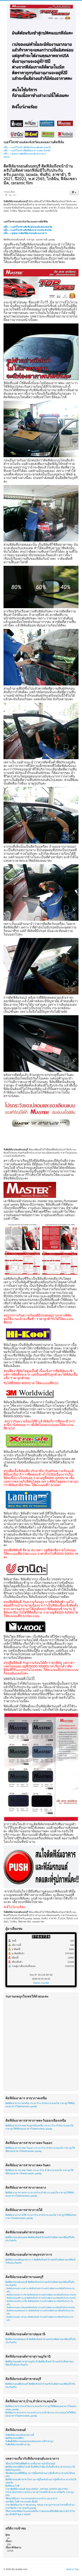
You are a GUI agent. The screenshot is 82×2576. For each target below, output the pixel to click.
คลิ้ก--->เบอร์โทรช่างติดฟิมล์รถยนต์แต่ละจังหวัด (27, 147)
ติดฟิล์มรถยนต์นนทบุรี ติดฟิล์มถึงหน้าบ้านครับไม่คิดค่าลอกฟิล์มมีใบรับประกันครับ (39, 2284)
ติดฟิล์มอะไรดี (12, 2485)
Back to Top (72, 2569)
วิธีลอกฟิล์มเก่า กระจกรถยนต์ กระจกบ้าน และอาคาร (31, 2498)
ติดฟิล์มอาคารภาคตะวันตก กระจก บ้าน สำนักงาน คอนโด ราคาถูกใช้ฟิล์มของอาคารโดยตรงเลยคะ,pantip (39, 2172)
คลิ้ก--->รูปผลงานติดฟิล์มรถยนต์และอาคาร (25, 153)
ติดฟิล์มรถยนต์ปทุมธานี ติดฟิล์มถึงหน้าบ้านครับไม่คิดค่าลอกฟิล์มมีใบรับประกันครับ (40, 2341)
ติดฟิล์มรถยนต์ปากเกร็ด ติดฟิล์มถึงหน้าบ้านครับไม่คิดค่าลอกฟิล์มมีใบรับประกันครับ (41, 2295)
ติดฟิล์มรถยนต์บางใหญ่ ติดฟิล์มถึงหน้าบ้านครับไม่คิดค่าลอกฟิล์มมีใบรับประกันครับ (41, 2307)
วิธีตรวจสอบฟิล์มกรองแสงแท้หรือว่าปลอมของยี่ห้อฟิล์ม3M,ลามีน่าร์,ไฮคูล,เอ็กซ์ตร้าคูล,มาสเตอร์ (40, 2513)
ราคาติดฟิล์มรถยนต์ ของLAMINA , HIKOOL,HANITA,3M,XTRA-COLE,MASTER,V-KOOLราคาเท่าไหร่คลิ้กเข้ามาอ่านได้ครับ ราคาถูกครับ (39, 2492)
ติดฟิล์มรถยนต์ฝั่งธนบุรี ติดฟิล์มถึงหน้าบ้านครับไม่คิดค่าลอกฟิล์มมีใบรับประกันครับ (40, 2385)
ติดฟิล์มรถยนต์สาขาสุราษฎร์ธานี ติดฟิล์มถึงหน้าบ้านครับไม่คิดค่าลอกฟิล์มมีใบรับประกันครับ (39, 2363)
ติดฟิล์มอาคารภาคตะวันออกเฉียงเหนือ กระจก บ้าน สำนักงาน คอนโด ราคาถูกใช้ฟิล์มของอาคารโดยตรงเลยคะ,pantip (39, 2127)
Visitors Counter (41, 1983)
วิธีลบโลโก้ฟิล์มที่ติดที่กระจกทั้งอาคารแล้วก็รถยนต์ (30, 2463)
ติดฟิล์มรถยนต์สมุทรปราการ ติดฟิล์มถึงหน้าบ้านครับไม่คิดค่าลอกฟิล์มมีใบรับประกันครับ (40, 2261)
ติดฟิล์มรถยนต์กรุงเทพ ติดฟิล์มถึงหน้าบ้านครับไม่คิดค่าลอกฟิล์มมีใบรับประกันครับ (40, 2239)
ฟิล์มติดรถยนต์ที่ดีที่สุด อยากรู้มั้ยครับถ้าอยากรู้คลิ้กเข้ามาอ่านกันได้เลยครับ (40, 2475)
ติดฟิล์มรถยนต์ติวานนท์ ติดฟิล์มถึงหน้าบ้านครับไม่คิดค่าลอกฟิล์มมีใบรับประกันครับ (41, 2298)
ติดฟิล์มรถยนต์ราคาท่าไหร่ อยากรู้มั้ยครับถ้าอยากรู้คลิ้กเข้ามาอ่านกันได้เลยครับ (40, 2481)
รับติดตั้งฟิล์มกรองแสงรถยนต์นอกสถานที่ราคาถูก (29, 2441)
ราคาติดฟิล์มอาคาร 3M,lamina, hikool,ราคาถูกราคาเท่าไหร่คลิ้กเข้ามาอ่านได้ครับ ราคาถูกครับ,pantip (40, 2506)
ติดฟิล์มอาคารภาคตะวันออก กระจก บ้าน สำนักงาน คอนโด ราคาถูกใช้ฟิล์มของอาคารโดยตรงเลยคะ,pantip (40, 2149)
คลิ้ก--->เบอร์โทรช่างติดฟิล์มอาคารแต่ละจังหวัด (27, 150)
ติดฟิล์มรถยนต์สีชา (14, 2438)
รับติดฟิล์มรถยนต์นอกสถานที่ (19, 2435)
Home (7, 157)
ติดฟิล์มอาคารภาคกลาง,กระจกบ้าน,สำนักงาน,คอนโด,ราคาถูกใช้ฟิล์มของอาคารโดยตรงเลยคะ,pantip (39, 2194)
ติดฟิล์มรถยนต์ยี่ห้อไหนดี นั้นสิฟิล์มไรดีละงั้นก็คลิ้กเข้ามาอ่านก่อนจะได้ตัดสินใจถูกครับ (40, 2468)
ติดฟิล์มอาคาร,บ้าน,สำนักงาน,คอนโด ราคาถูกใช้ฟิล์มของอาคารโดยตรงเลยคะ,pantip (40, 2408)
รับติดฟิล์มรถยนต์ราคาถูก (17, 2444)
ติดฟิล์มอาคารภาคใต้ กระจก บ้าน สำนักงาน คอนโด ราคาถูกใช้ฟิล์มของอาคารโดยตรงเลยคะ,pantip (40, 2216)
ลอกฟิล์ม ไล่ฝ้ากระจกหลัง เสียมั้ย (21, 2501)
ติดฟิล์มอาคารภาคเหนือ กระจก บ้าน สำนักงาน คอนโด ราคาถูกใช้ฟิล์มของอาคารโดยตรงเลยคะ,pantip (40, 2105)
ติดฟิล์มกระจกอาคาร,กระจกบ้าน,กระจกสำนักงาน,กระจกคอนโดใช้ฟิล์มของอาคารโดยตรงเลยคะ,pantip (40, 2414)
